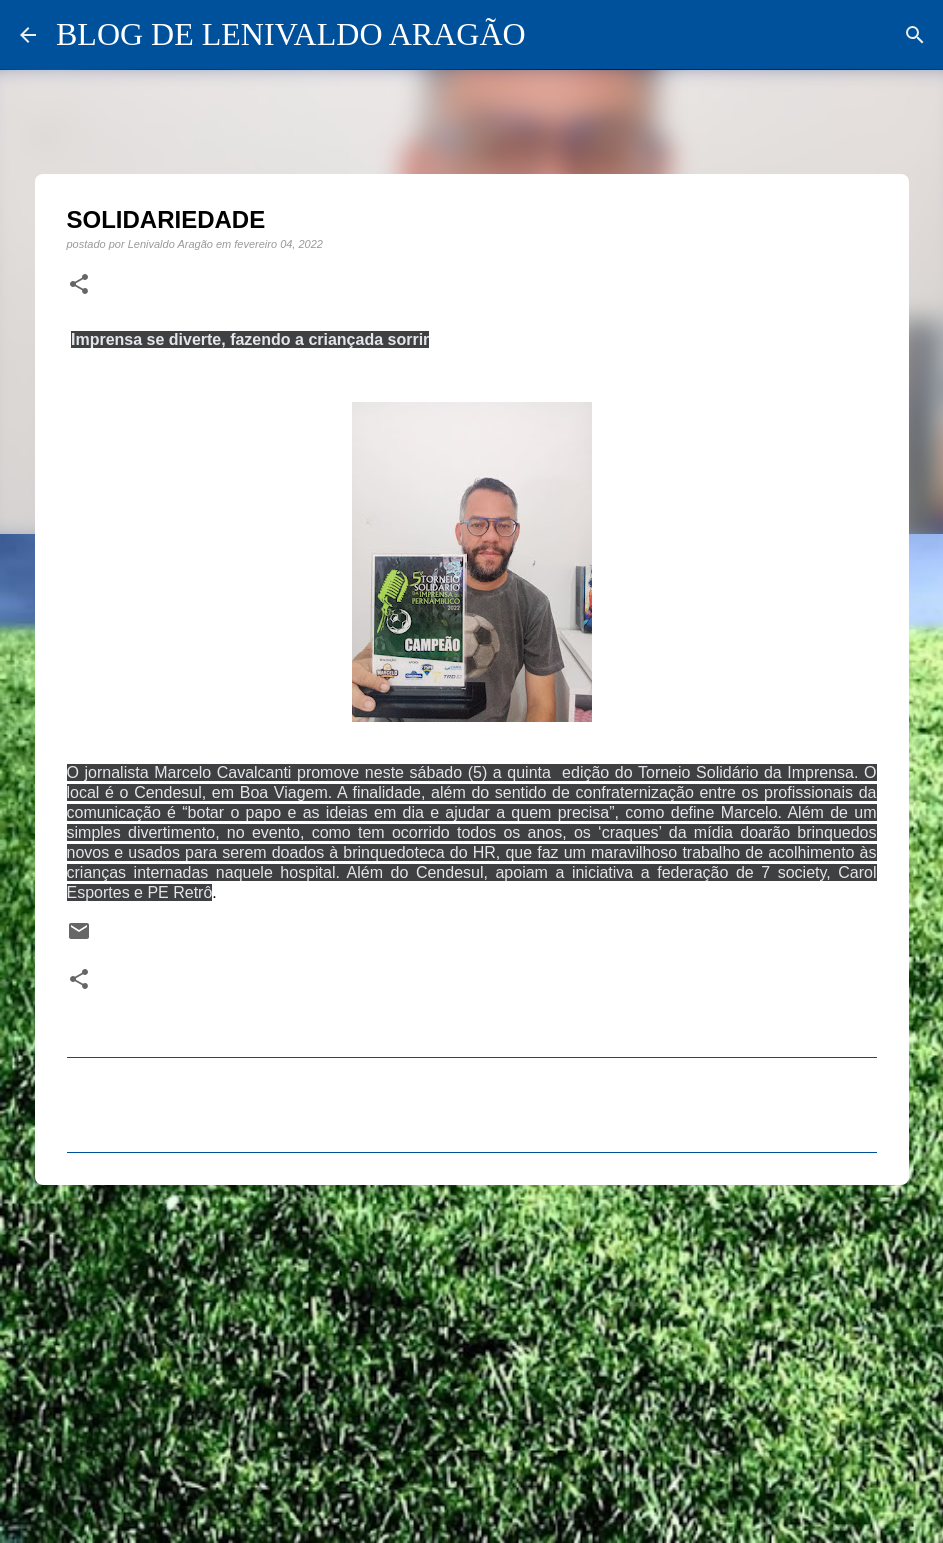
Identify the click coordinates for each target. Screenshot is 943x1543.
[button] (79, 285)
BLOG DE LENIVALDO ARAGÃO (291, 34)
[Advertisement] (472, 1355)
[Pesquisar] (915, 35)
